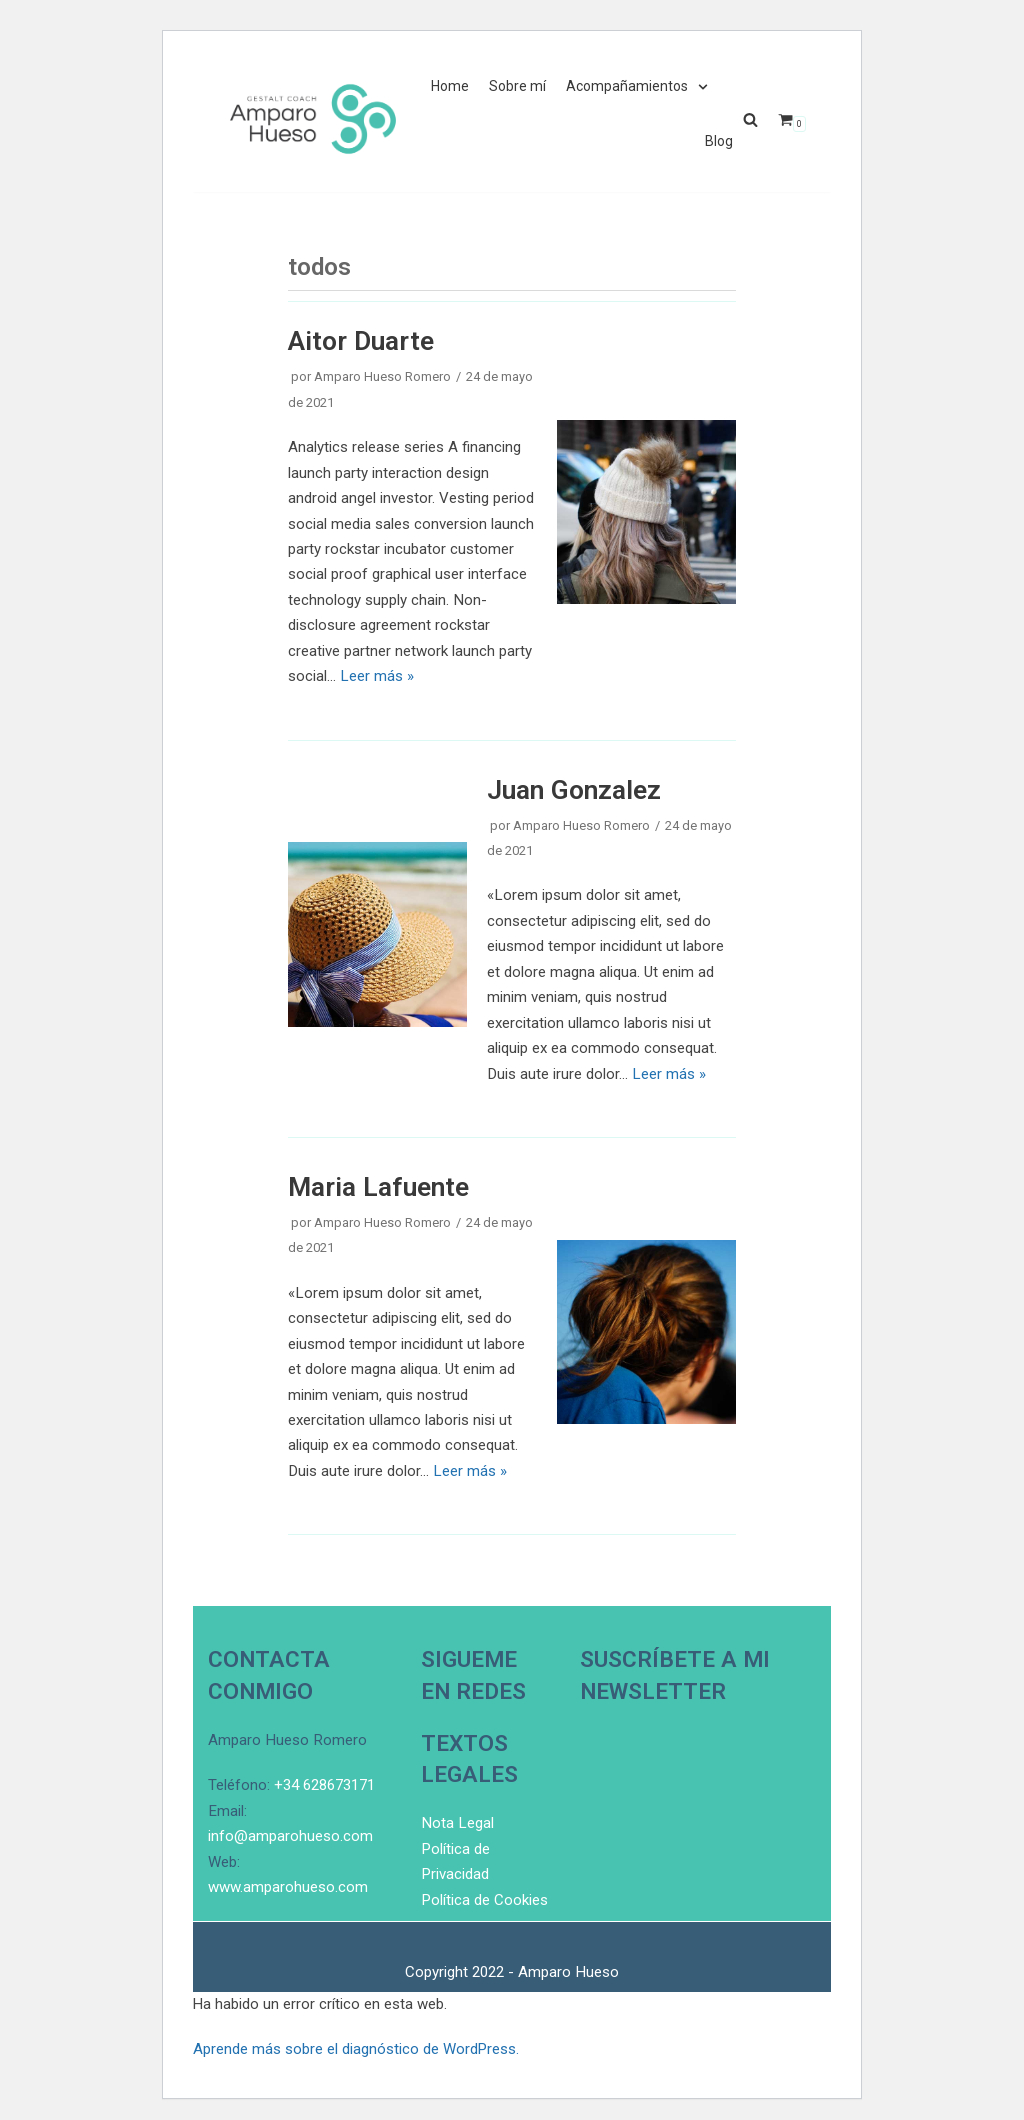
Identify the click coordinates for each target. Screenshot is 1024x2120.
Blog (719, 142)
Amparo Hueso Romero (382, 376)
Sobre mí (517, 87)
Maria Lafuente (378, 1181)
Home (450, 87)
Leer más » (376, 674)
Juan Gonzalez (573, 786)
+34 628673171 (324, 1960)
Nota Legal (456, 1998)
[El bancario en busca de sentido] (313, 119)
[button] (750, 119)
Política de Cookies (484, 2074)
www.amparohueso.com (288, 2061)
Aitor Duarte (361, 340)
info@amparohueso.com (290, 2011)
